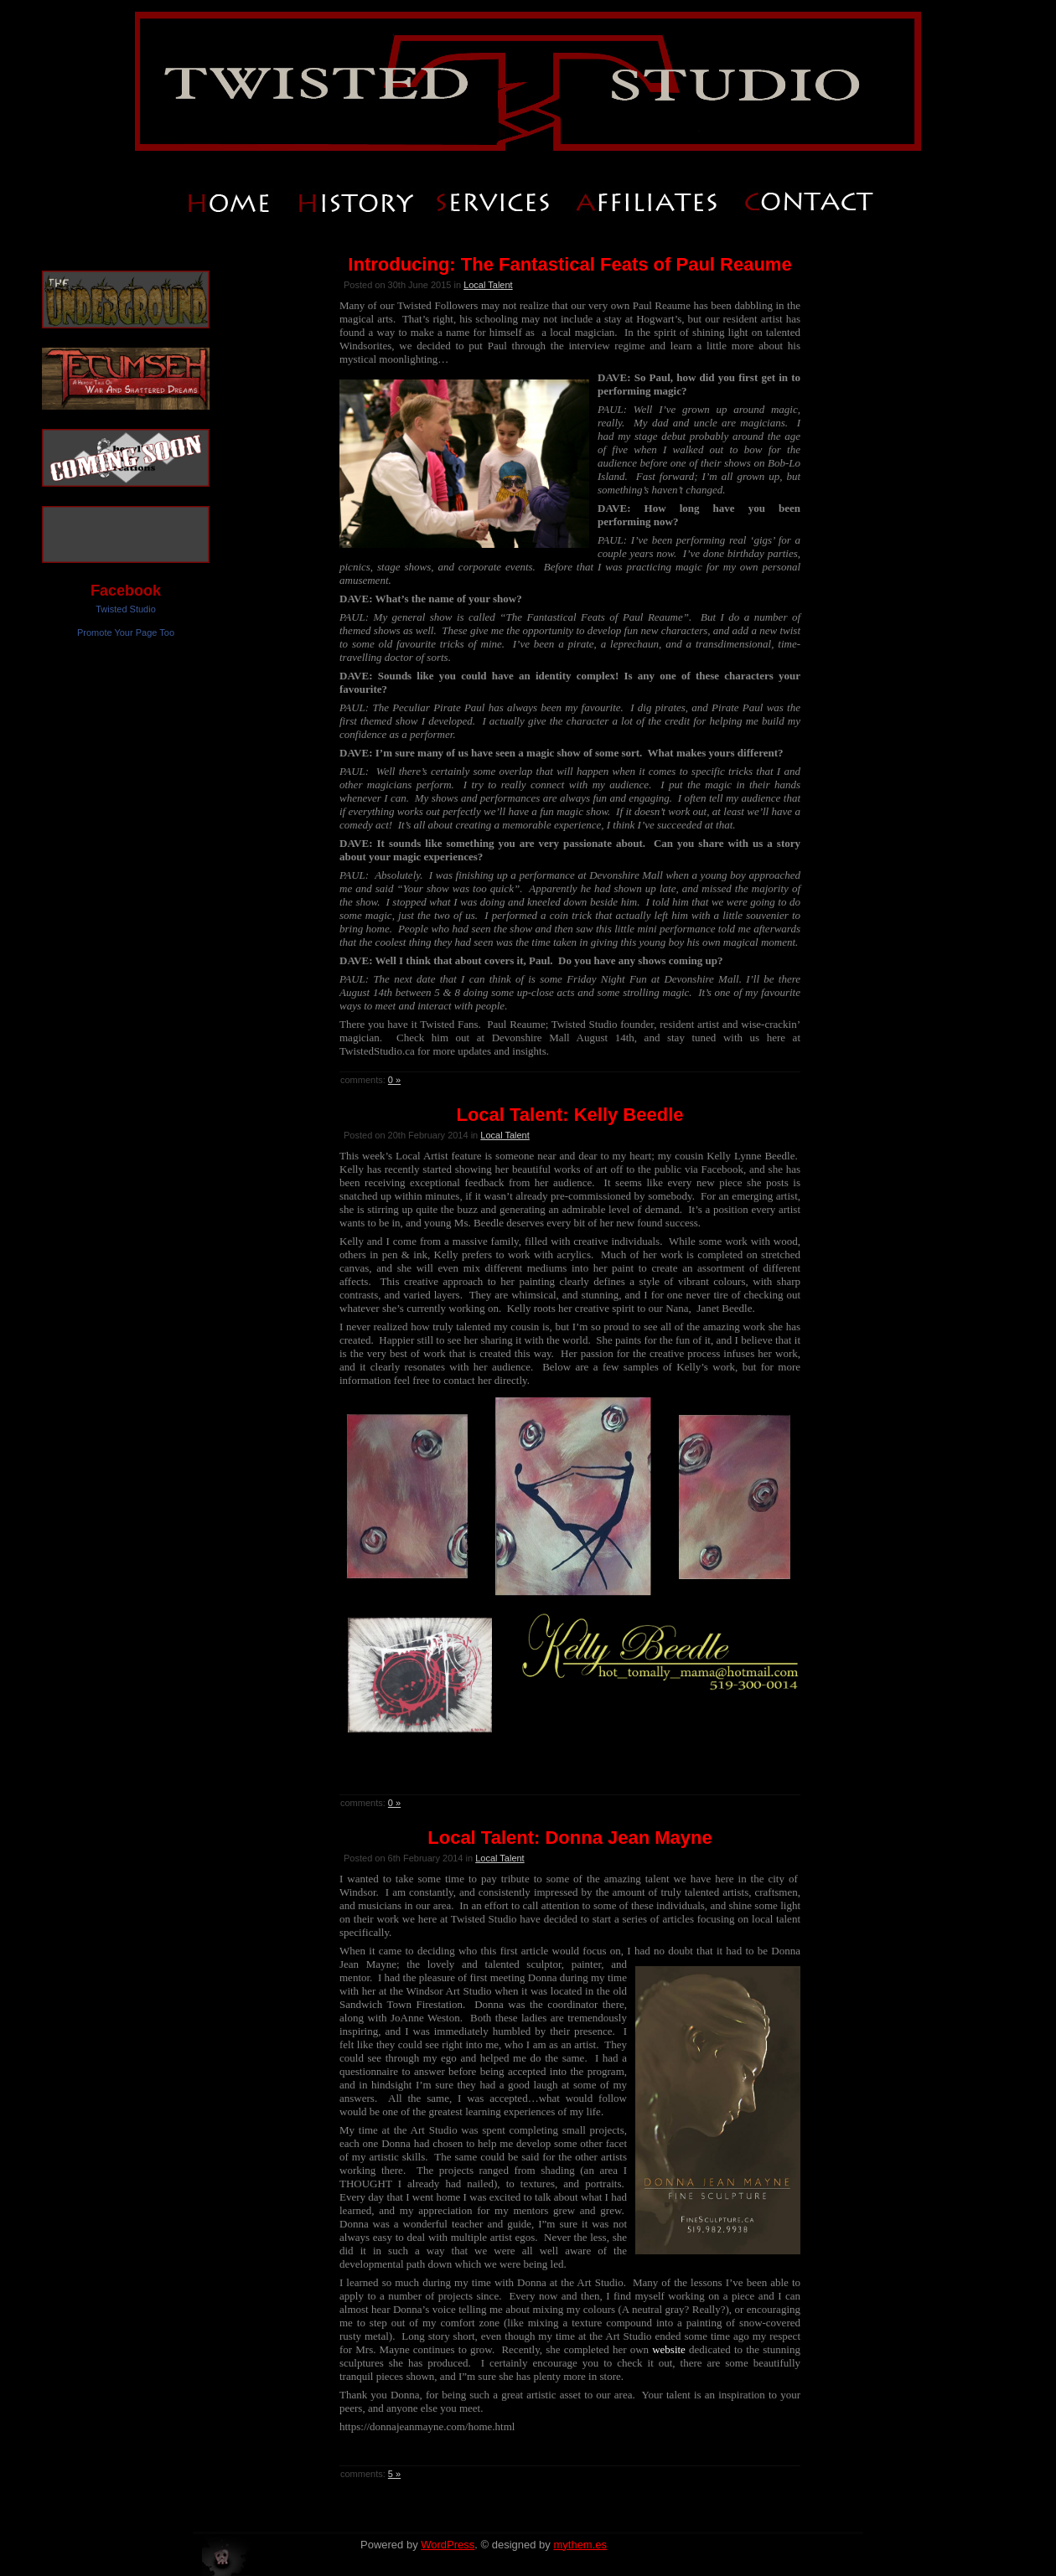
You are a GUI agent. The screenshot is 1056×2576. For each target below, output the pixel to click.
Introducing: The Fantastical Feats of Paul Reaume (569, 264)
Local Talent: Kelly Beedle (569, 1114)
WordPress (447, 2544)
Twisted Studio (126, 609)
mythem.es (580, 2544)
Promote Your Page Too (125, 632)
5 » (394, 2474)
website (667, 2349)
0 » (394, 1080)
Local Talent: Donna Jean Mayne (569, 1837)
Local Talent (488, 285)
